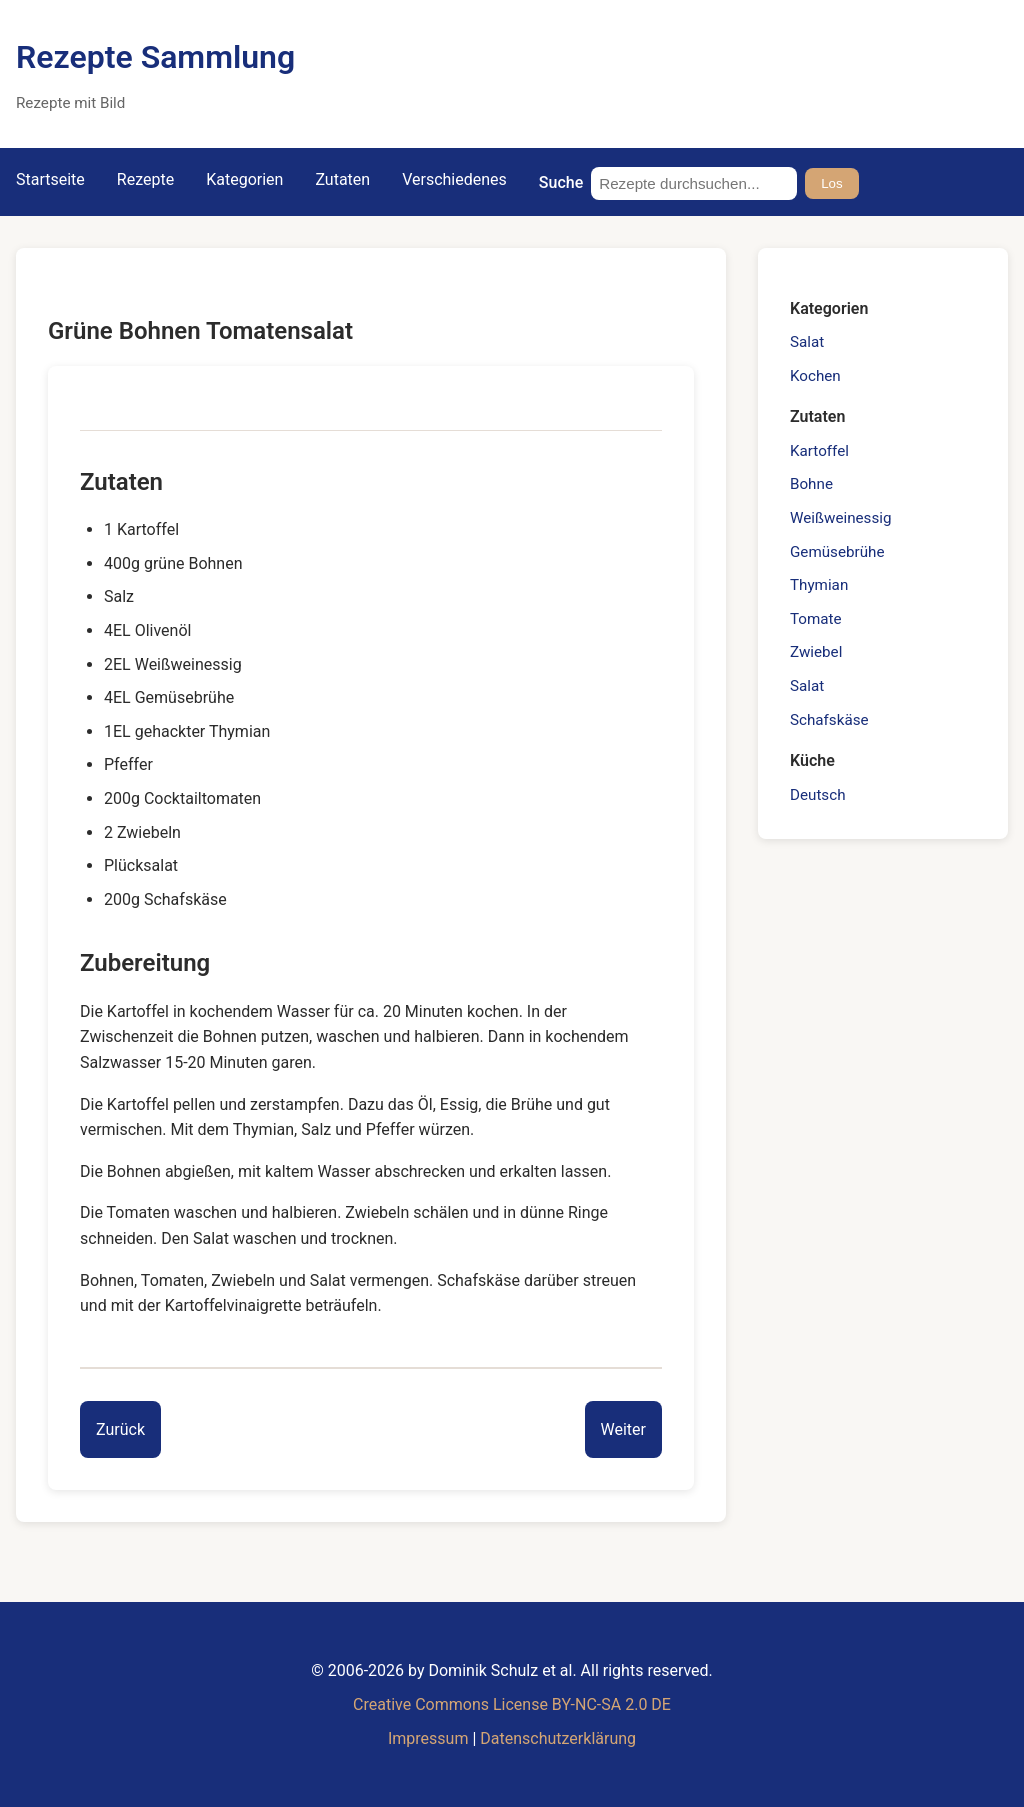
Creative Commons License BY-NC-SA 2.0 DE (512, 1704)
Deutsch (818, 795)
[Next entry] (623, 1430)
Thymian (819, 585)
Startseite (50, 179)
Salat (807, 342)
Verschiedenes (454, 179)
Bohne (811, 484)
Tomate (816, 619)
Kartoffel (819, 451)
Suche (561, 182)
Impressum (428, 1738)
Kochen (815, 376)
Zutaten (342, 179)
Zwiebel (816, 652)
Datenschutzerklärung (558, 1738)
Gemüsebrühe (837, 552)
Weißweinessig (841, 518)
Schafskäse (829, 720)
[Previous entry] (120, 1430)
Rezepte (145, 179)
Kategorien (244, 179)
